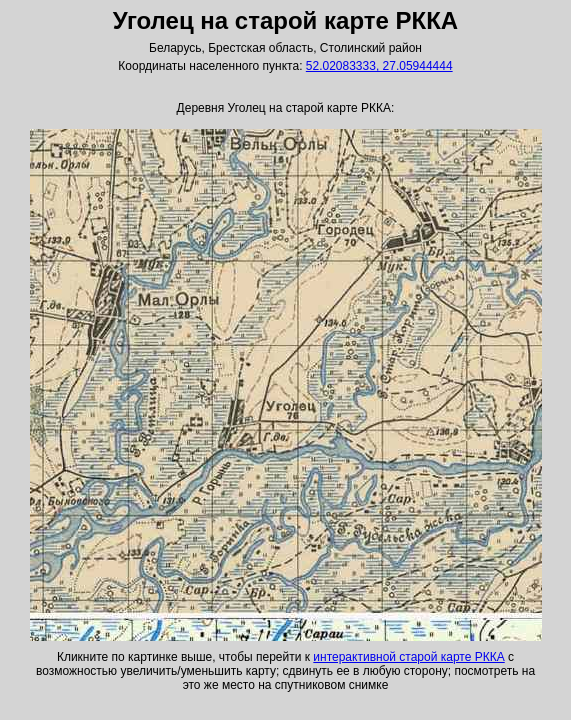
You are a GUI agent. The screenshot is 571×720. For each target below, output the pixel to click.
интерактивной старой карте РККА (408, 657)
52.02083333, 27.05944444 (379, 66)
